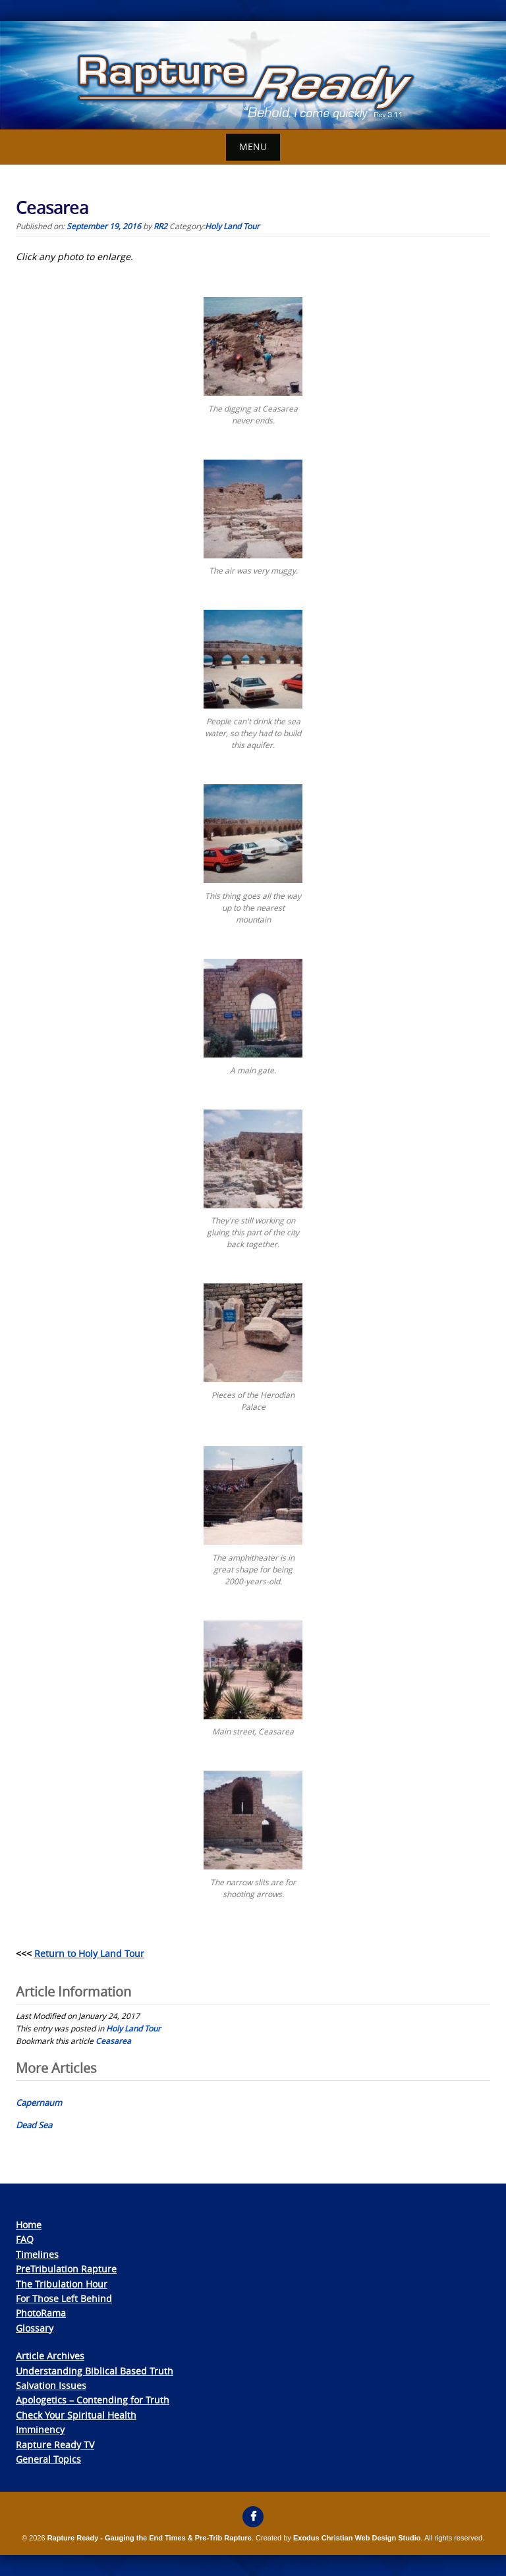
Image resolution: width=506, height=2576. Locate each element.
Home (29, 2224)
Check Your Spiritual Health (76, 2415)
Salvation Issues (51, 2385)
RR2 (160, 226)
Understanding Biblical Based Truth (94, 2371)
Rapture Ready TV (55, 2444)
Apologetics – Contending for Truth (92, 2400)
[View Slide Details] (253, 75)
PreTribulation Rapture (66, 2269)
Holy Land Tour (232, 226)
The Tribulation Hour (61, 2284)
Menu (253, 146)
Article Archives (50, 2355)
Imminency (40, 2429)
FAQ (25, 2239)
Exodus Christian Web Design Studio (357, 2538)
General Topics (48, 2459)
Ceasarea (113, 2040)
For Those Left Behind (64, 2298)
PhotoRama (41, 2313)
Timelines (37, 2254)
